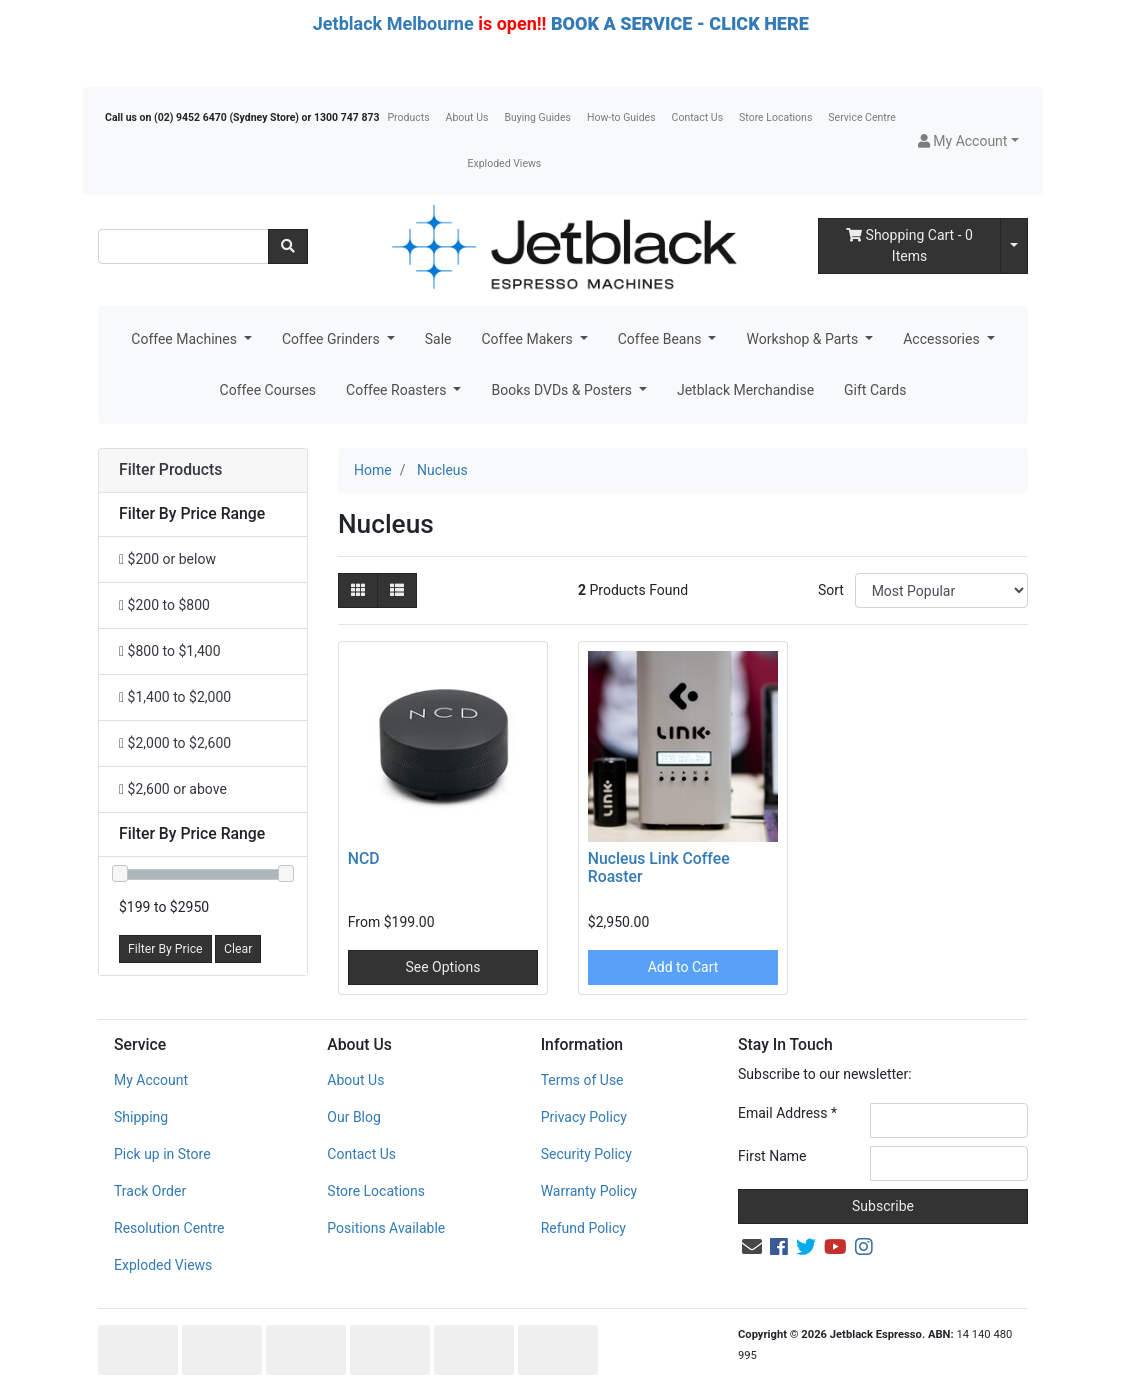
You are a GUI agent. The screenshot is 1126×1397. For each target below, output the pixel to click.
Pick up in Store (162, 1154)
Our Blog (354, 1117)
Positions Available (386, 1228)
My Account (151, 1080)
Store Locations (775, 117)
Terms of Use (582, 1080)
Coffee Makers (528, 339)
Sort (831, 590)
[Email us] (752, 1247)
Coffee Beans (661, 339)
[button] (968, 141)
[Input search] (183, 246)
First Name (772, 1156)
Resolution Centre (169, 1228)
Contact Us (698, 117)
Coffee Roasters (398, 390)
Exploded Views (505, 163)
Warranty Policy (589, 1191)
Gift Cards (875, 390)
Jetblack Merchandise (745, 390)
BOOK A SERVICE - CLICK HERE (680, 23)
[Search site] (288, 246)
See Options (442, 967)
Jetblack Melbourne (393, 23)
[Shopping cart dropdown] (1014, 246)
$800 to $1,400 (170, 651)
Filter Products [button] (170, 470)
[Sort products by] (941, 590)
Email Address (787, 1113)
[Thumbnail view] (358, 590)
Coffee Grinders (332, 339)
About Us (467, 117)
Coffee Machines (185, 339)
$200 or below (167, 559)
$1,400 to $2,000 (175, 697)
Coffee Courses (268, 390)
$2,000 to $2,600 (175, 743)
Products (408, 117)
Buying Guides (537, 117)
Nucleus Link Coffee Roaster (659, 868)
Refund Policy (583, 1228)
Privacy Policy (584, 1117)
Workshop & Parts (803, 339)
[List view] (397, 590)
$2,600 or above (173, 789)
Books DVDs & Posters (563, 390)
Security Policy (586, 1154)
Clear (238, 949)
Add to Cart (683, 967)
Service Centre (861, 117)
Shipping (141, 1117)
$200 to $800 (164, 605)
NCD (364, 858)
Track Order (150, 1191)
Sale (438, 339)
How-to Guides (621, 117)
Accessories (943, 339)
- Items (909, 245)
